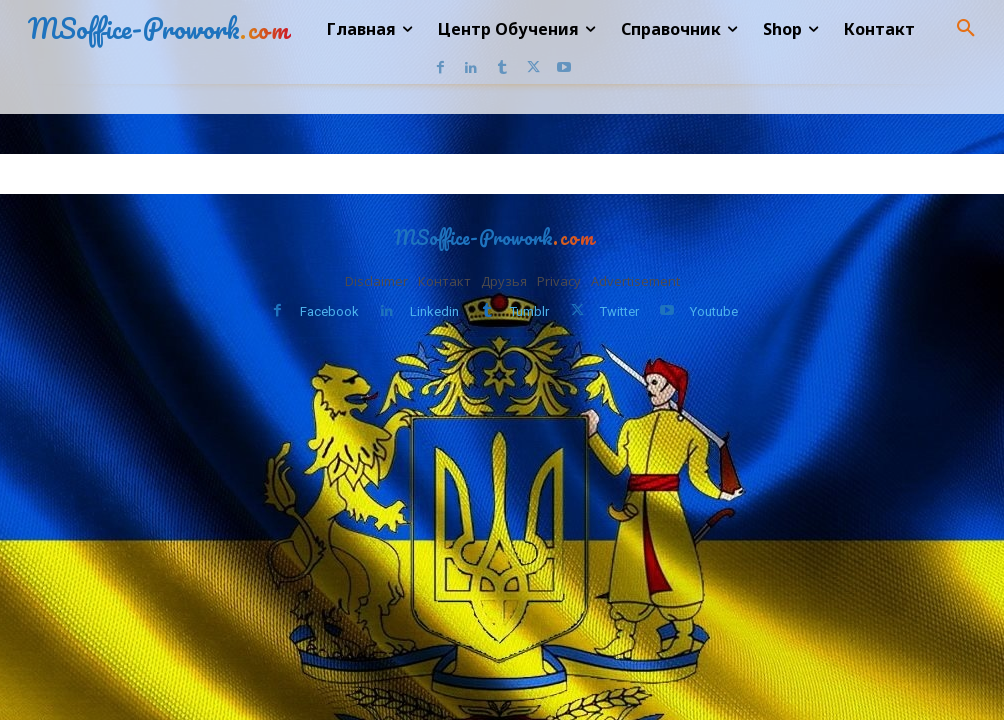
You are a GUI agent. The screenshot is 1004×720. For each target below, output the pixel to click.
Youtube (714, 311)
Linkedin (434, 311)
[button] (966, 29)
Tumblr (529, 311)
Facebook (329, 311)
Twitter (619, 311)
